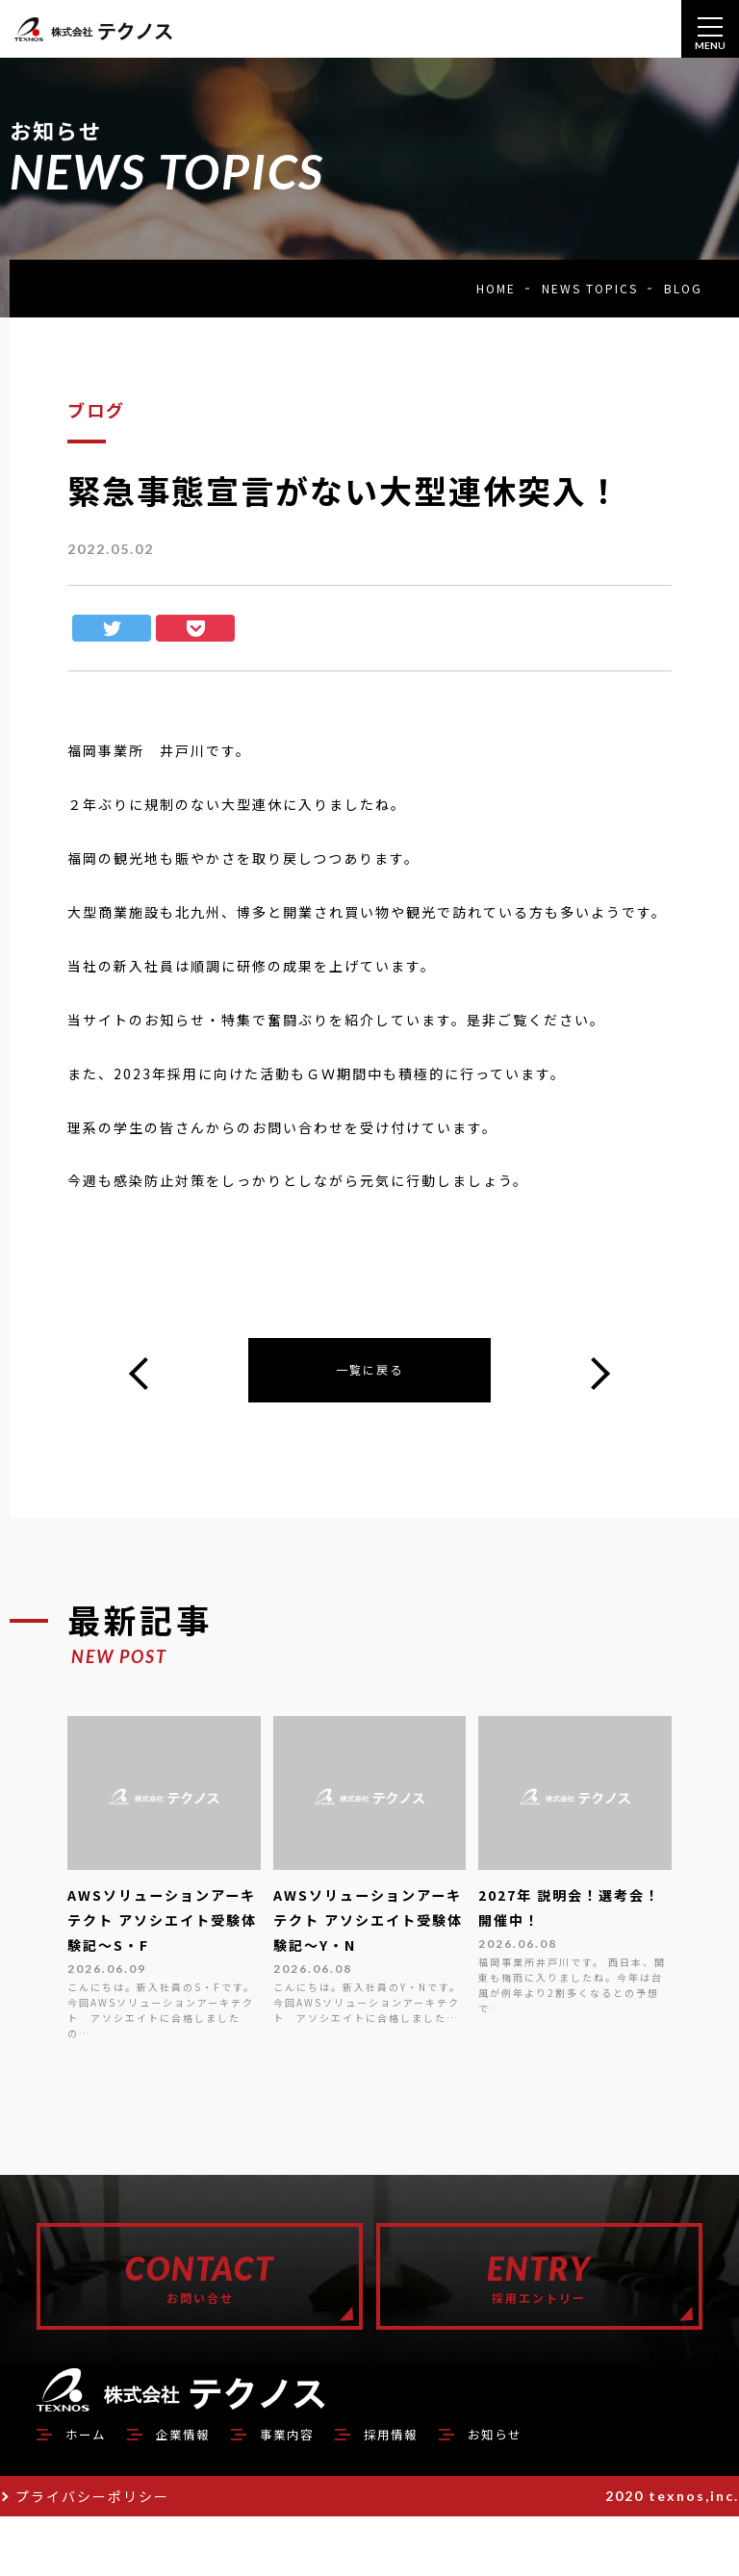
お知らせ (560, 2492)
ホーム (91, 2492)
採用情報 (440, 2492)
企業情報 (202, 2492)
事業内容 (321, 2492)
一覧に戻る (369, 1372)
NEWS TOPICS (590, 288)
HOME (496, 288)
